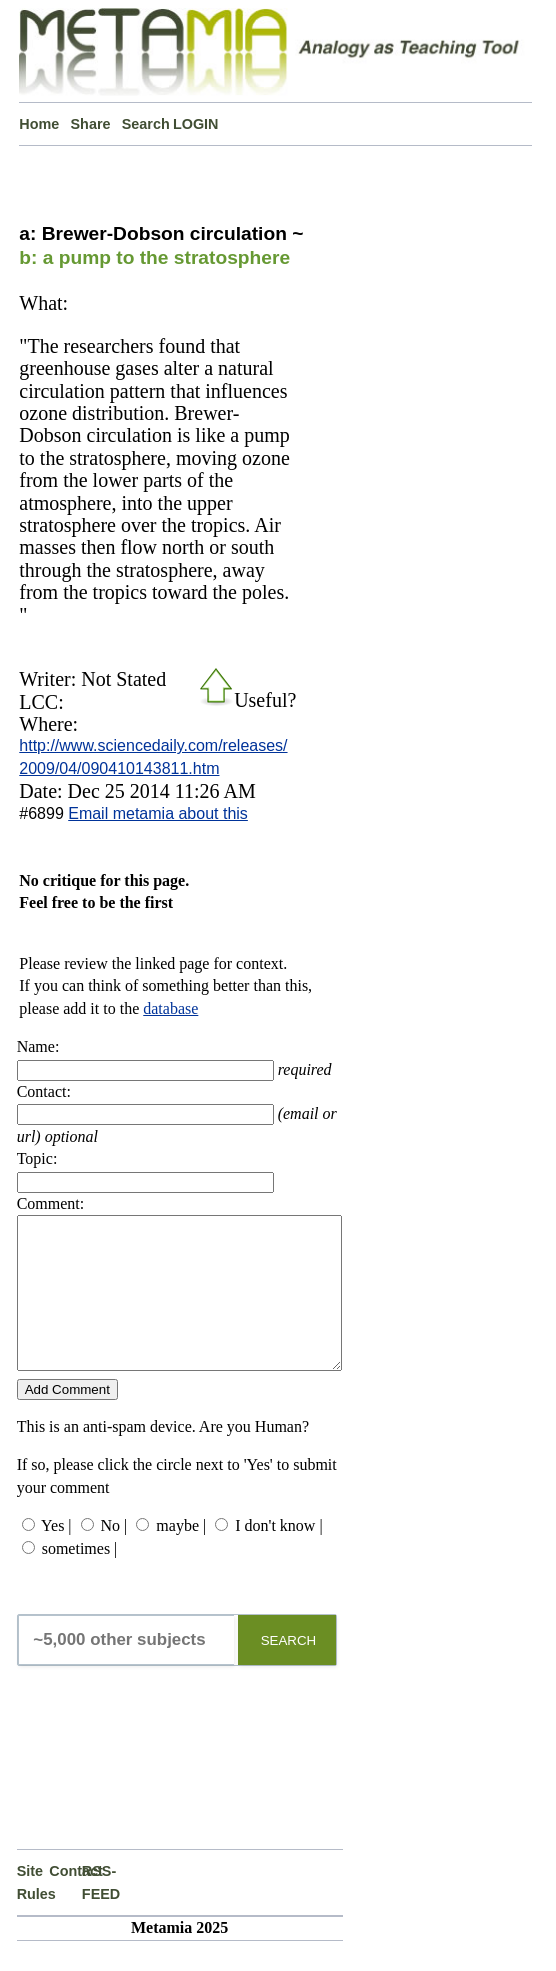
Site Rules (33, 1912)
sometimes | (80, 1578)
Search (146, 124)
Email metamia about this (158, 813)
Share (91, 124)
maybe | (181, 1555)
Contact (65, 1901)
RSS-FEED (98, 1912)
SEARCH (289, 1670)
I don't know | (278, 1555)
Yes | (56, 1555)
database (170, 1008)
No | (114, 1555)
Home (39, 124)
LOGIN (196, 124)
